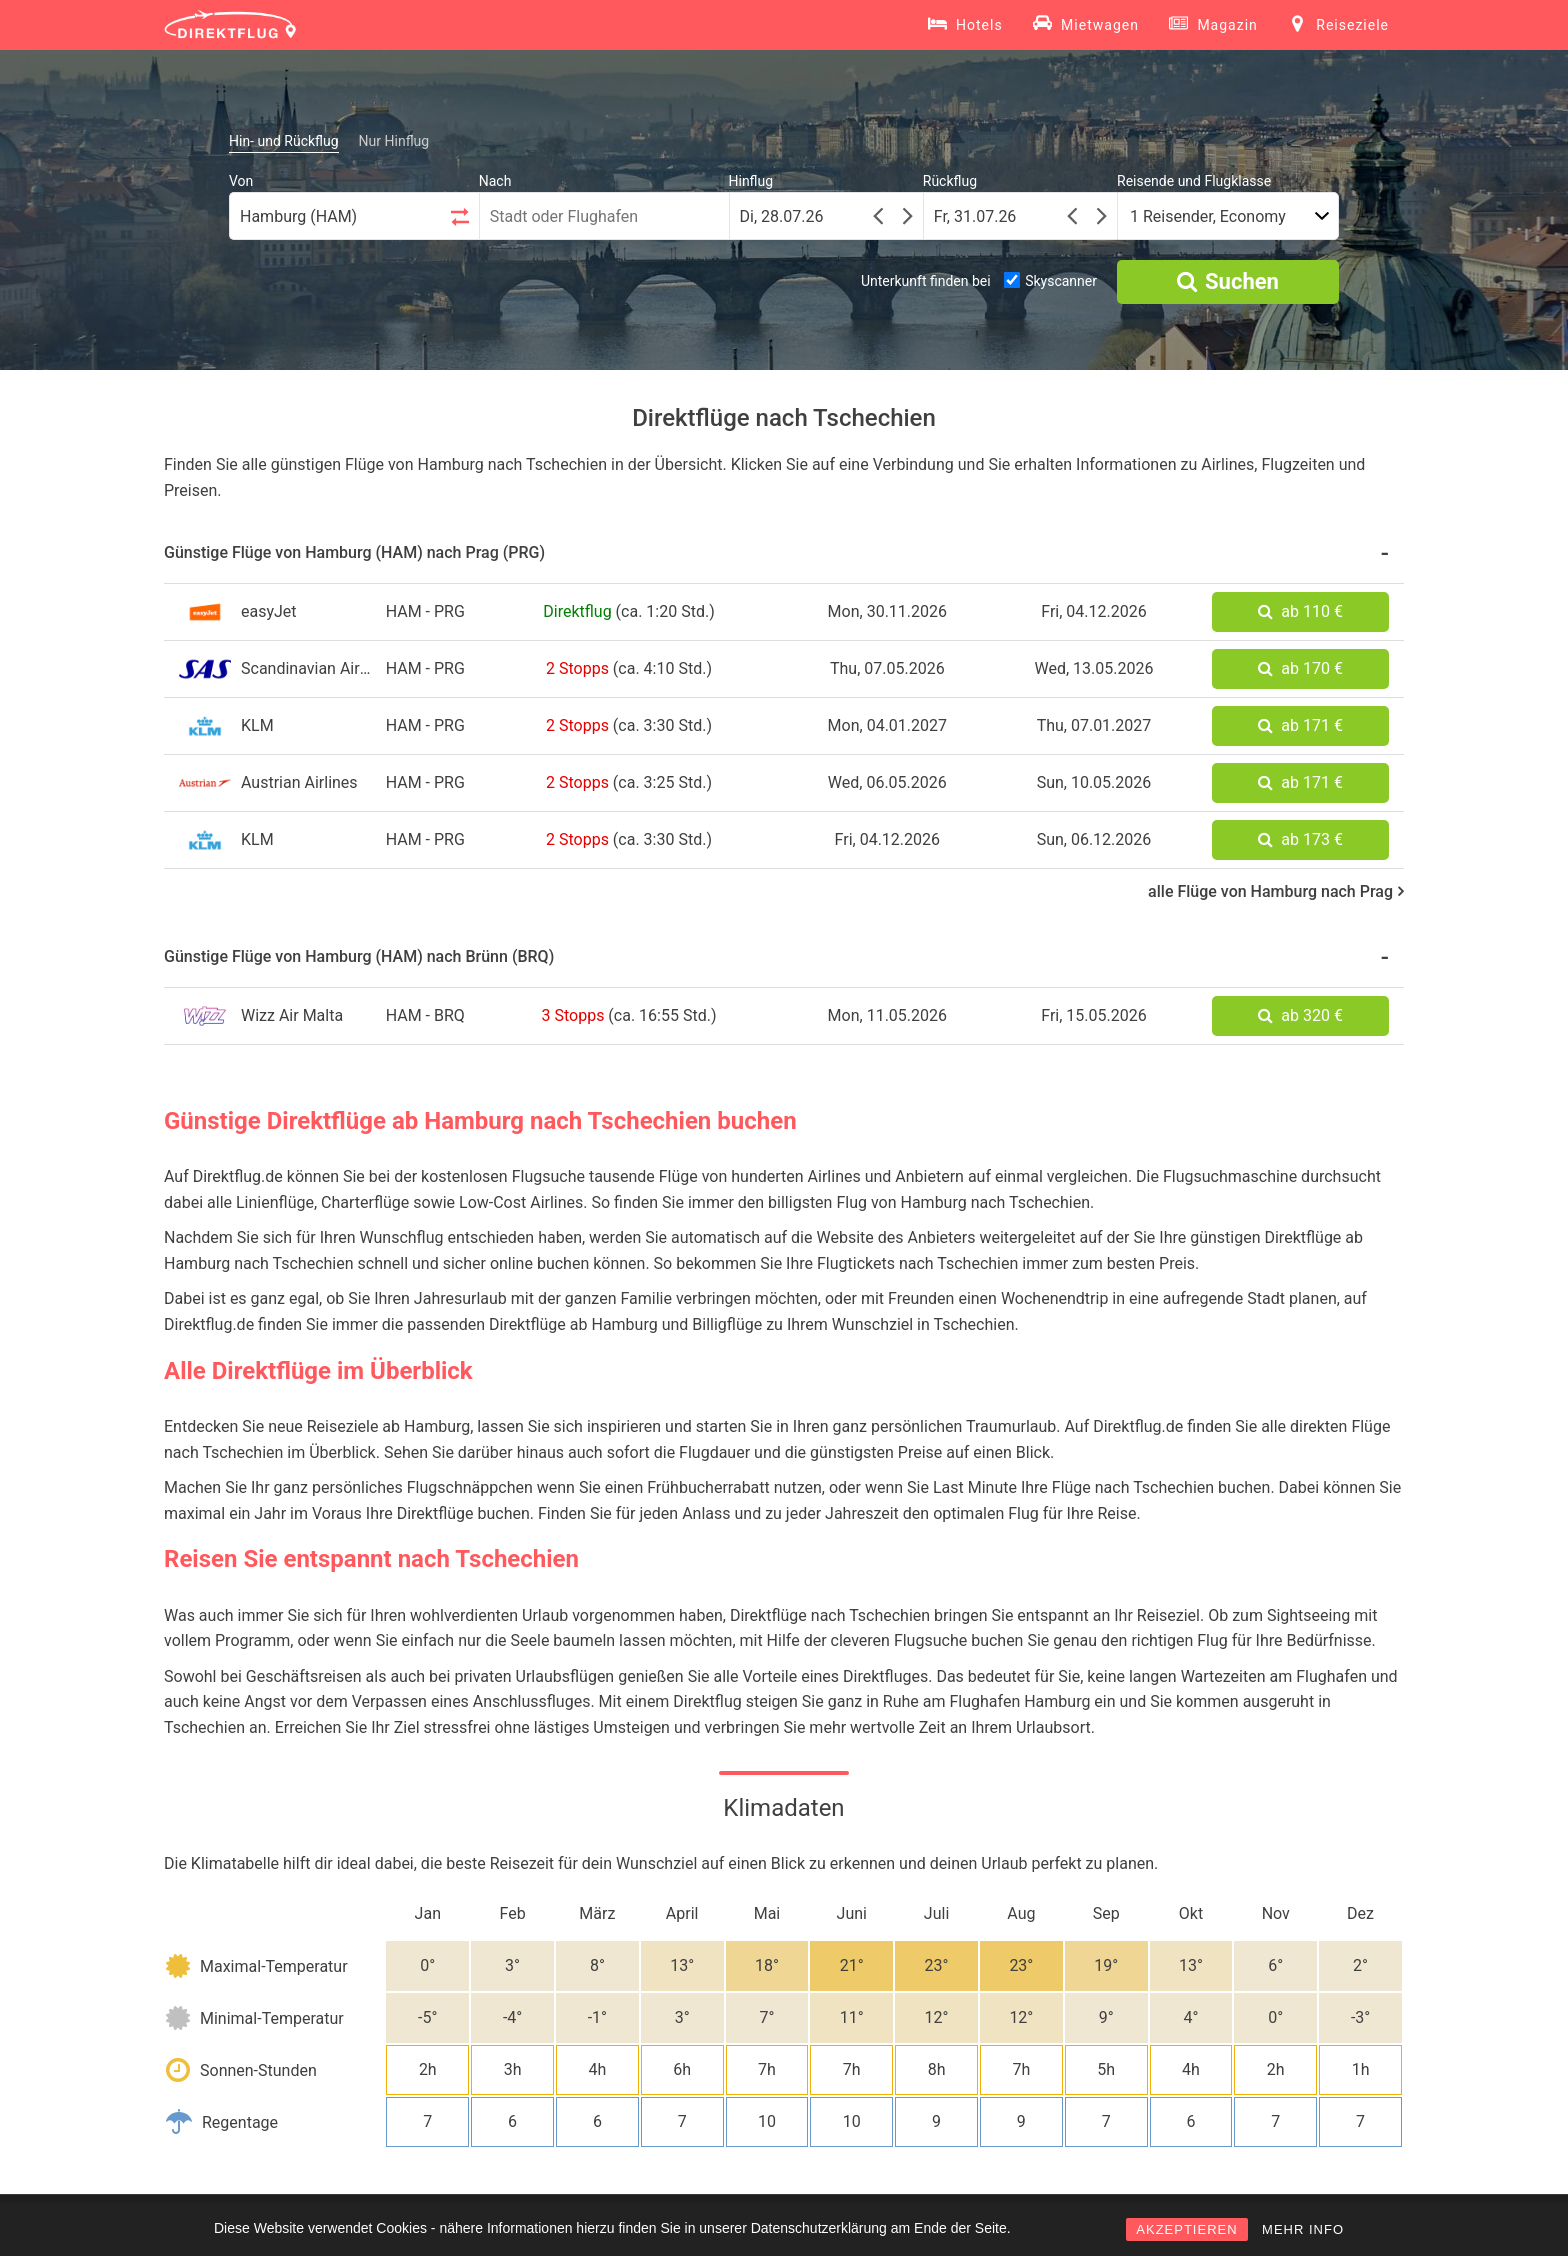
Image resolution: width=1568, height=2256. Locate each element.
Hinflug (751, 181)
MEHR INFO (1303, 2229)
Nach (495, 181)
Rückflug (950, 181)
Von (241, 181)
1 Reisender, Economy (1208, 216)
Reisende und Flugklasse (1194, 181)
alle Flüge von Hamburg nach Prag (1276, 891)
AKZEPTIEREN (1186, 2229)
